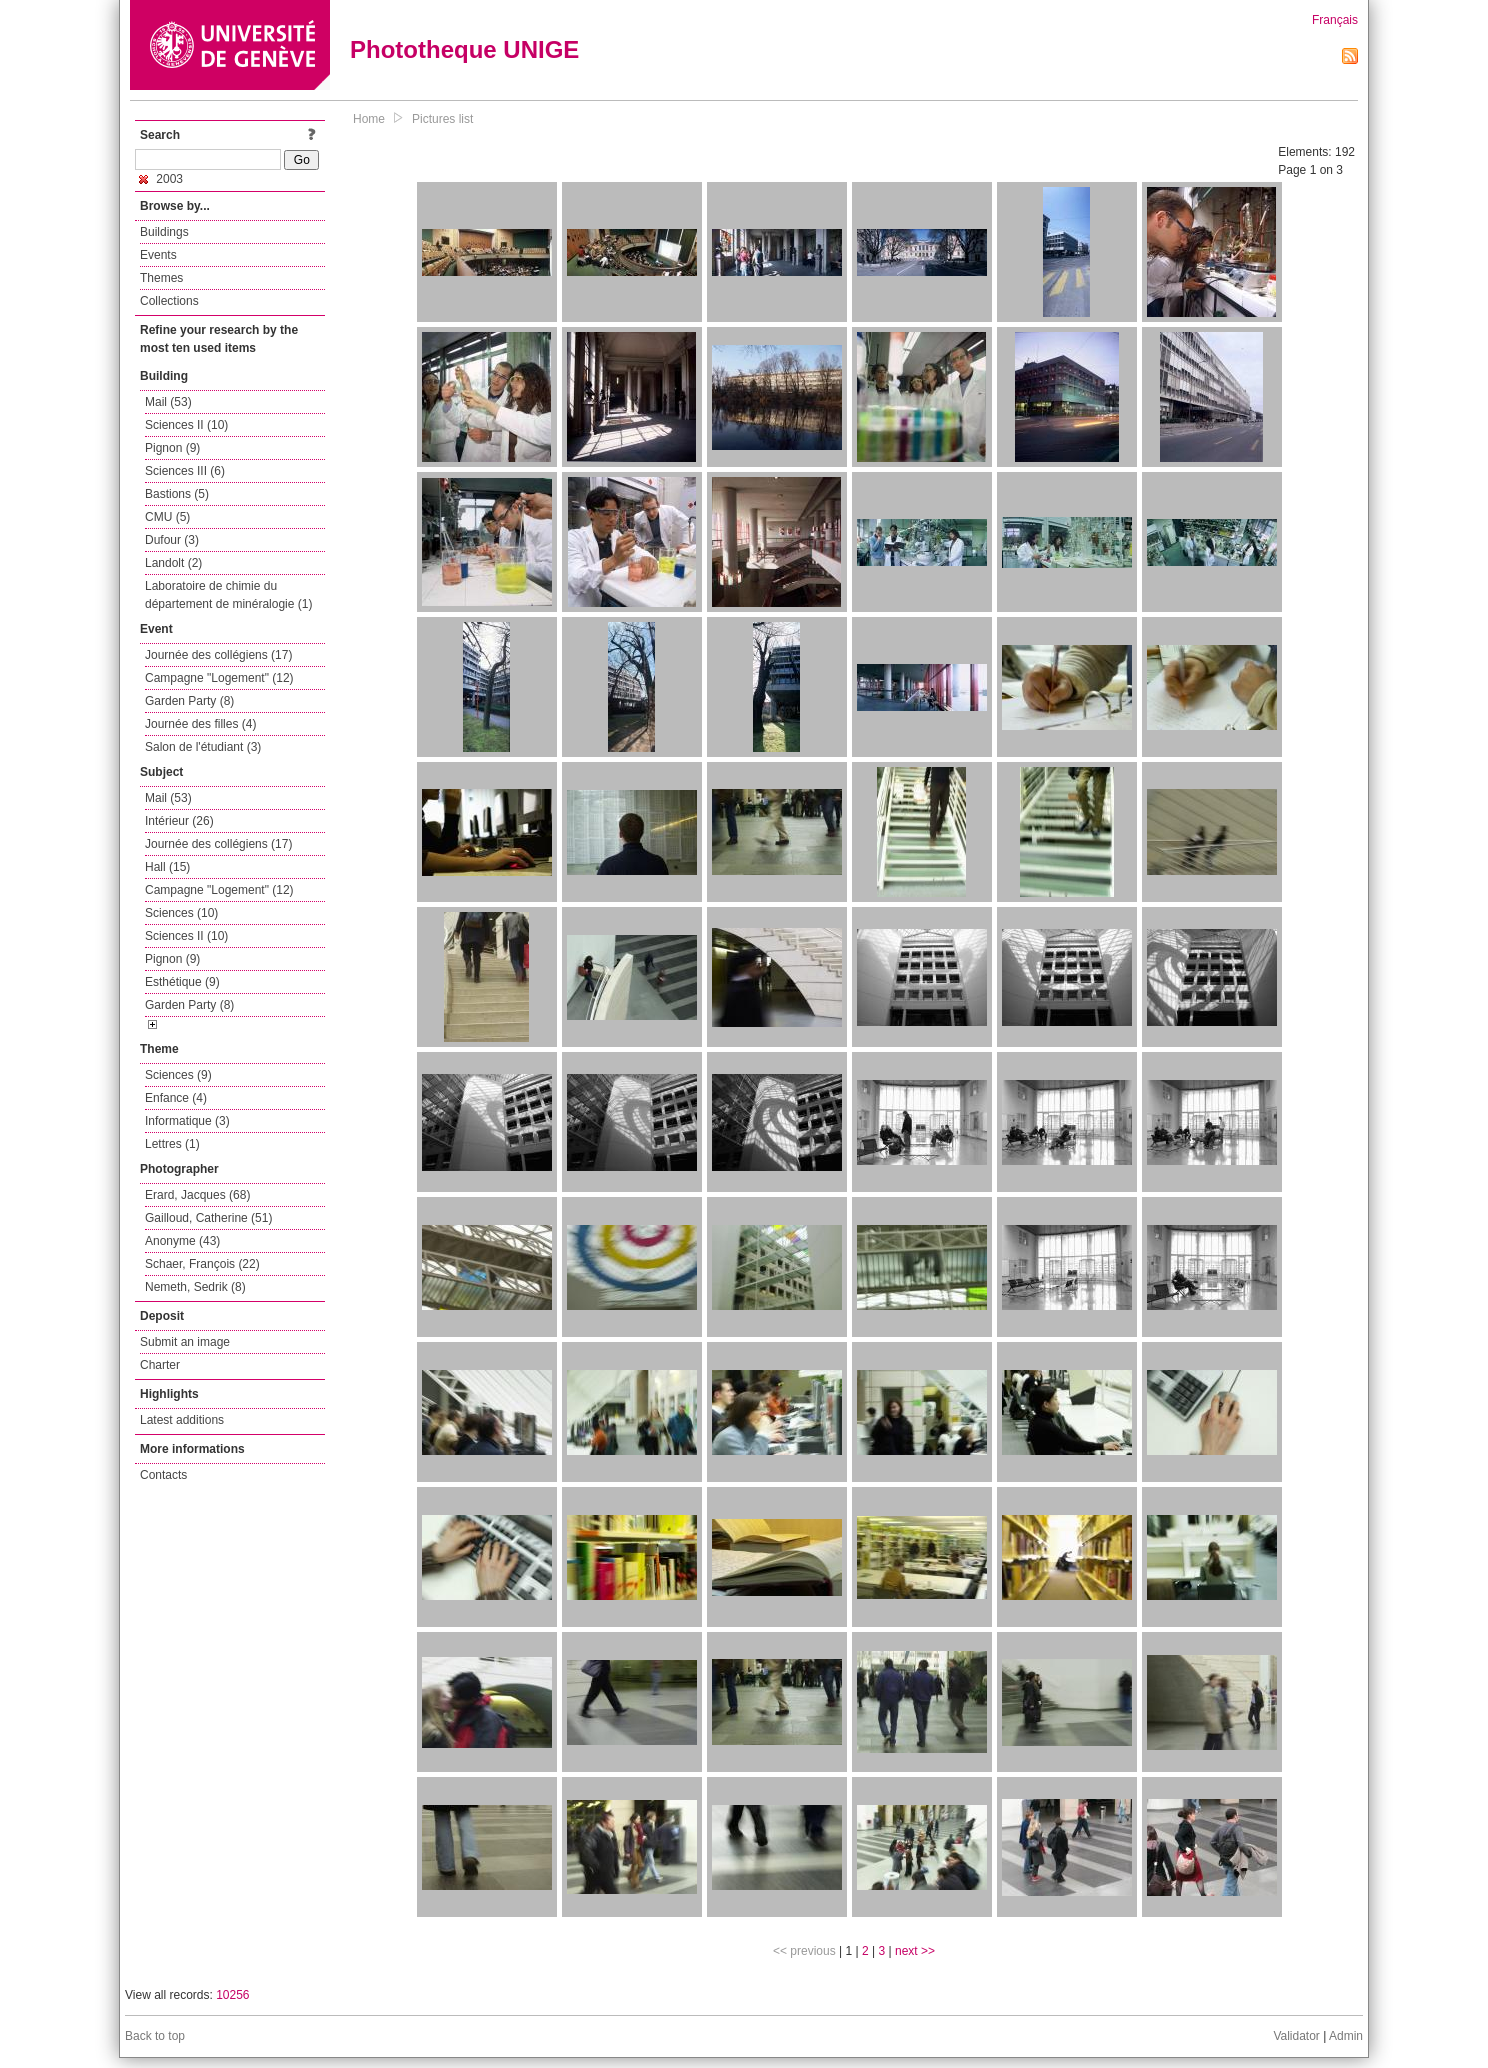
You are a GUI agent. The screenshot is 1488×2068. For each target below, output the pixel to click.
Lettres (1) (172, 1144)
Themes (161, 278)
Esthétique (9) (182, 982)
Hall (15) (167, 867)
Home (369, 119)
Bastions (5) (177, 494)
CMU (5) (167, 517)
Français (1335, 20)
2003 (161, 179)
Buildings (164, 232)
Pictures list (442, 119)
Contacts (163, 1475)
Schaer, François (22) (202, 1264)
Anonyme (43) (182, 1241)
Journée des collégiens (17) (218, 655)
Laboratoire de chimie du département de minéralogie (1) (228, 595)
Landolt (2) (173, 563)
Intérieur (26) (179, 821)
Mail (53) (168, 402)
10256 (232, 1995)
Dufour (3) (172, 540)
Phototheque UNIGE (464, 49)
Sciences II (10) (186, 425)
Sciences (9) (178, 1075)
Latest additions (182, 1420)
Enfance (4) (176, 1098)
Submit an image (185, 1342)
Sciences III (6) (185, 471)
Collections (169, 301)
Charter (160, 1365)
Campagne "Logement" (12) (219, 678)
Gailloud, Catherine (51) (208, 1218)
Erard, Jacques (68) (197, 1195)
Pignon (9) (172, 448)
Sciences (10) (181, 913)
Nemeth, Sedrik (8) (195, 1287)
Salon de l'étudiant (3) (203, 747)
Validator (1296, 2036)
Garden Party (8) (189, 701)
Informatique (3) (187, 1121)
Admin (1346, 2036)
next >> (915, 1951)
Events (158, 255)
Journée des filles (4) (200, 724)
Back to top (155, 2036)
